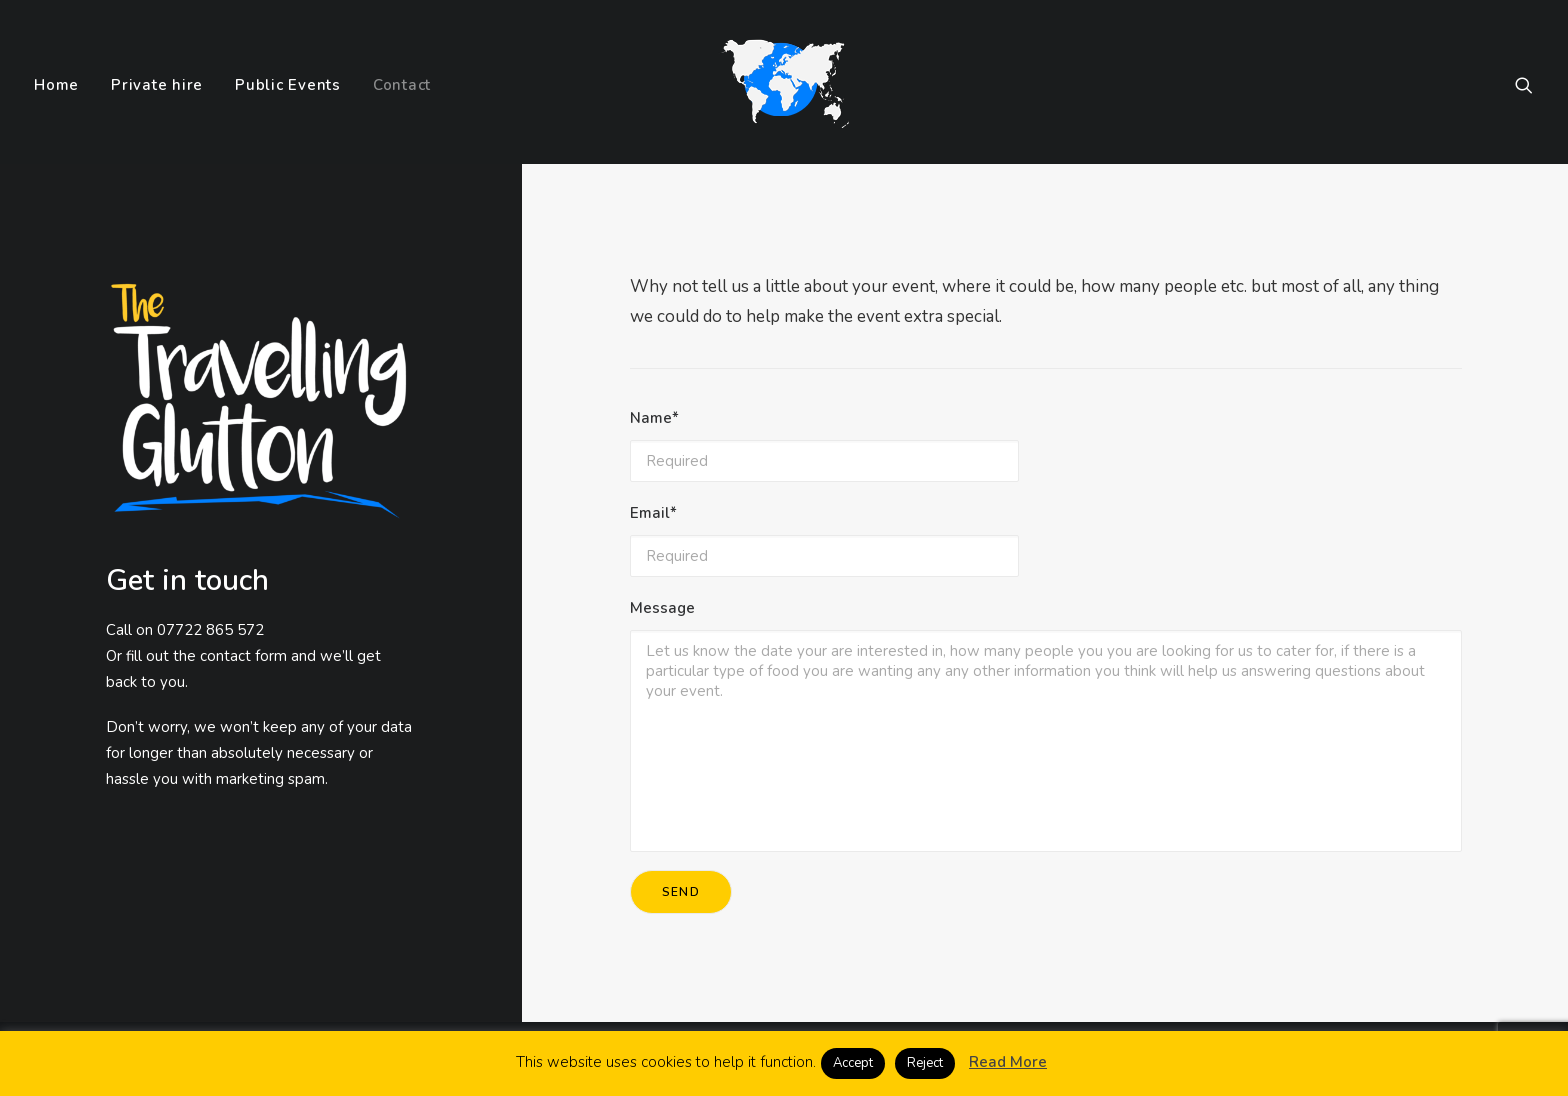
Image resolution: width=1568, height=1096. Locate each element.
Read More (1008, 1062)
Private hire (157, 85)
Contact (402, 85)
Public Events (288, 85)
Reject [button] (925, 1063)
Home (56, 85)
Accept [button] (853, 1063)
